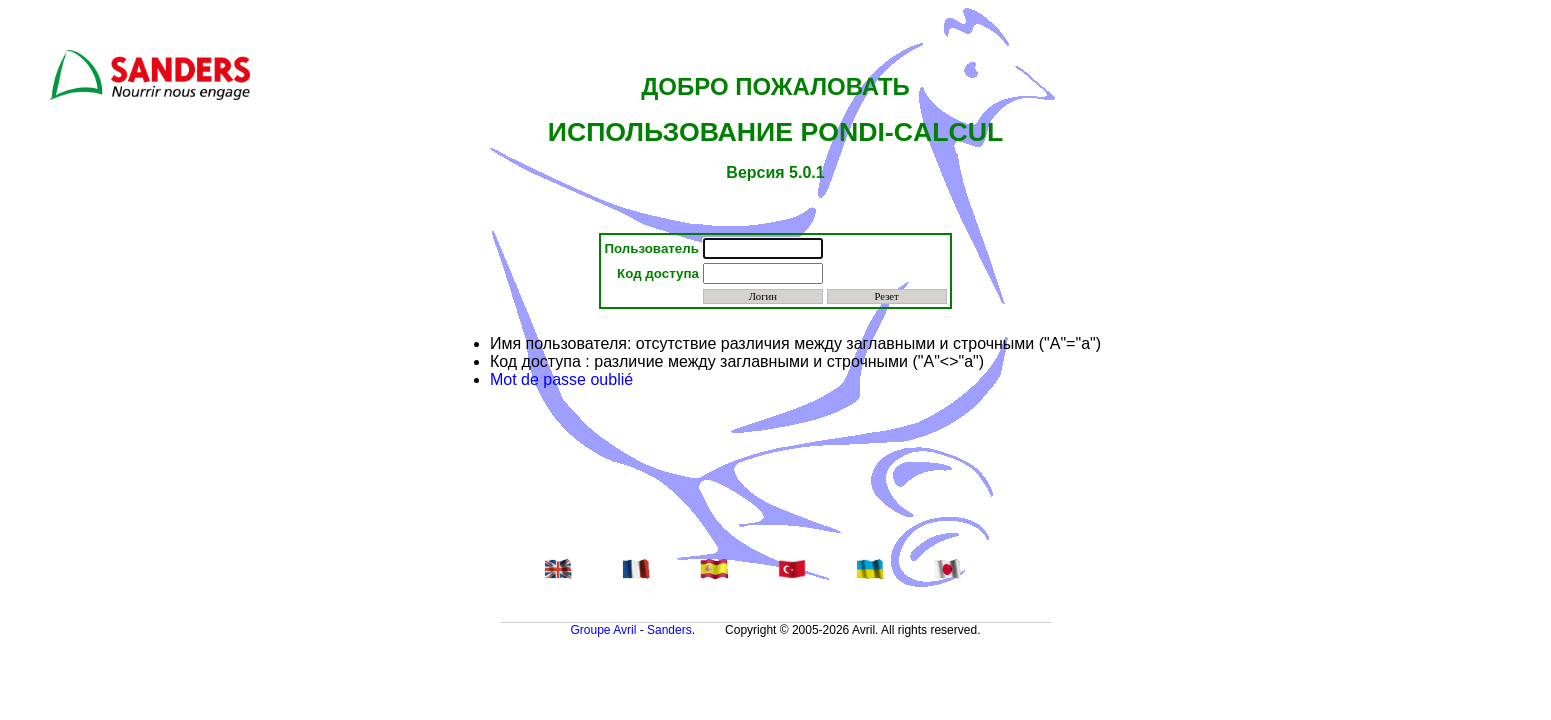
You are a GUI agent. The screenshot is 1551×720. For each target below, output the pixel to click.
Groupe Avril (604, 630)
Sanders (669, 630)
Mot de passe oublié (561, 379)
